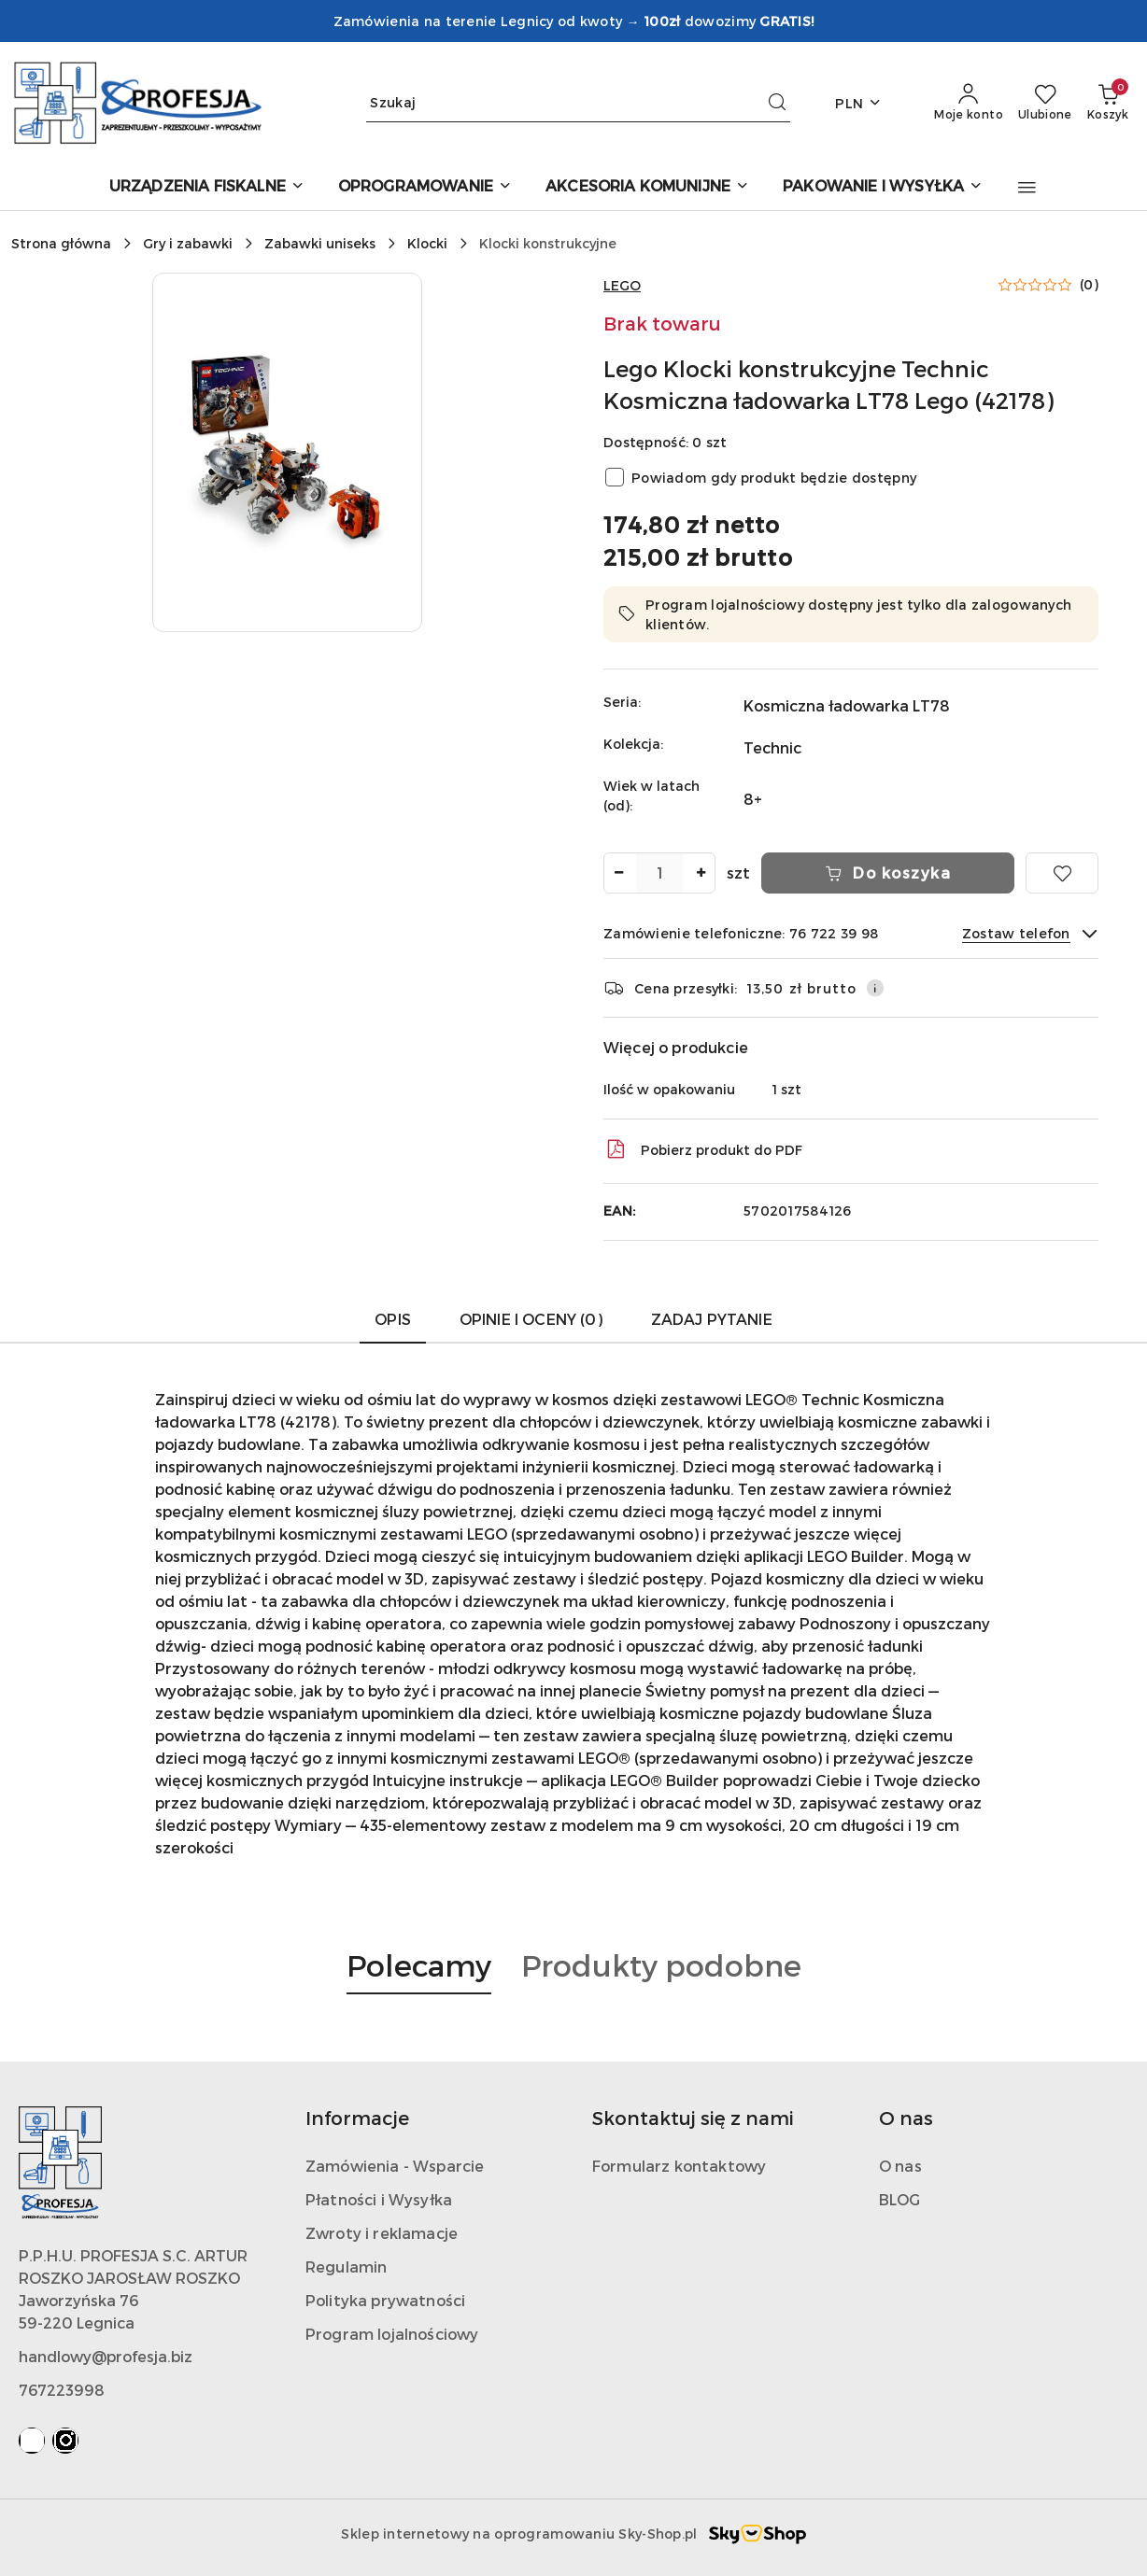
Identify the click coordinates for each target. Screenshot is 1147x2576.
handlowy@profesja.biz (105, 2356)
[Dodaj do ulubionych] (1062, 873)
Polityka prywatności (385, 2300)
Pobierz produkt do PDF (702, 1149)
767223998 (62, 2390)
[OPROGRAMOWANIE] (425, 187)
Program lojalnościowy (391, 2334)
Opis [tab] (393, 1319)
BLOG (900, 2199)
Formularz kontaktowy (679, 2166)
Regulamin (346, 2266)
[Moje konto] (969, 103)
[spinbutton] (659, 873)
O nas (900, 2166)
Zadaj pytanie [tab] (711, 1319)
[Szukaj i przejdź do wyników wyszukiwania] (777, 103)
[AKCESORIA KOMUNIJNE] (647, 187)
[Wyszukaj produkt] (578, 103)
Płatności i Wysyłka (378, 2199)
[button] (1027, 187)
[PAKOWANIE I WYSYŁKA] (882, 187)
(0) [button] (1089, 284)
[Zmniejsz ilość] (618, 873)
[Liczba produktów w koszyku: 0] (1108, 103)
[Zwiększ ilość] (701, 873)
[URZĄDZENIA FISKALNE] (207, 187)
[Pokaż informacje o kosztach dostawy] (875, 988)
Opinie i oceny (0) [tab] (531, 1319)
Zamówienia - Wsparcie (394, 2166)
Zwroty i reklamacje (381, 2233)
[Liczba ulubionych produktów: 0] (1045, 103)
